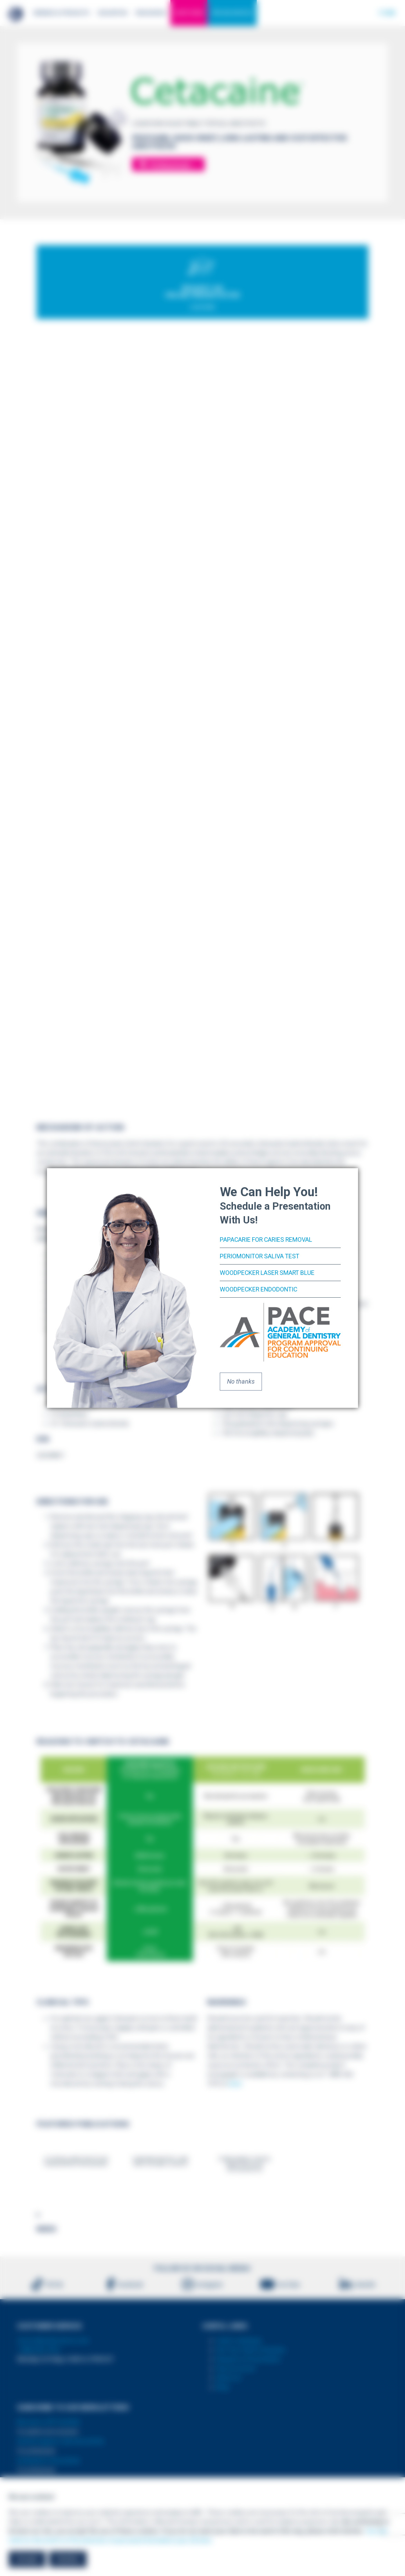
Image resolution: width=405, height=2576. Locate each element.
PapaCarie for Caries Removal (267, 1239)
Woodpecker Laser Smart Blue (268, 1272)
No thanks (241, 1381)
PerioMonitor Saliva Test (260, 1256)
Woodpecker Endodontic (259, 1289)
